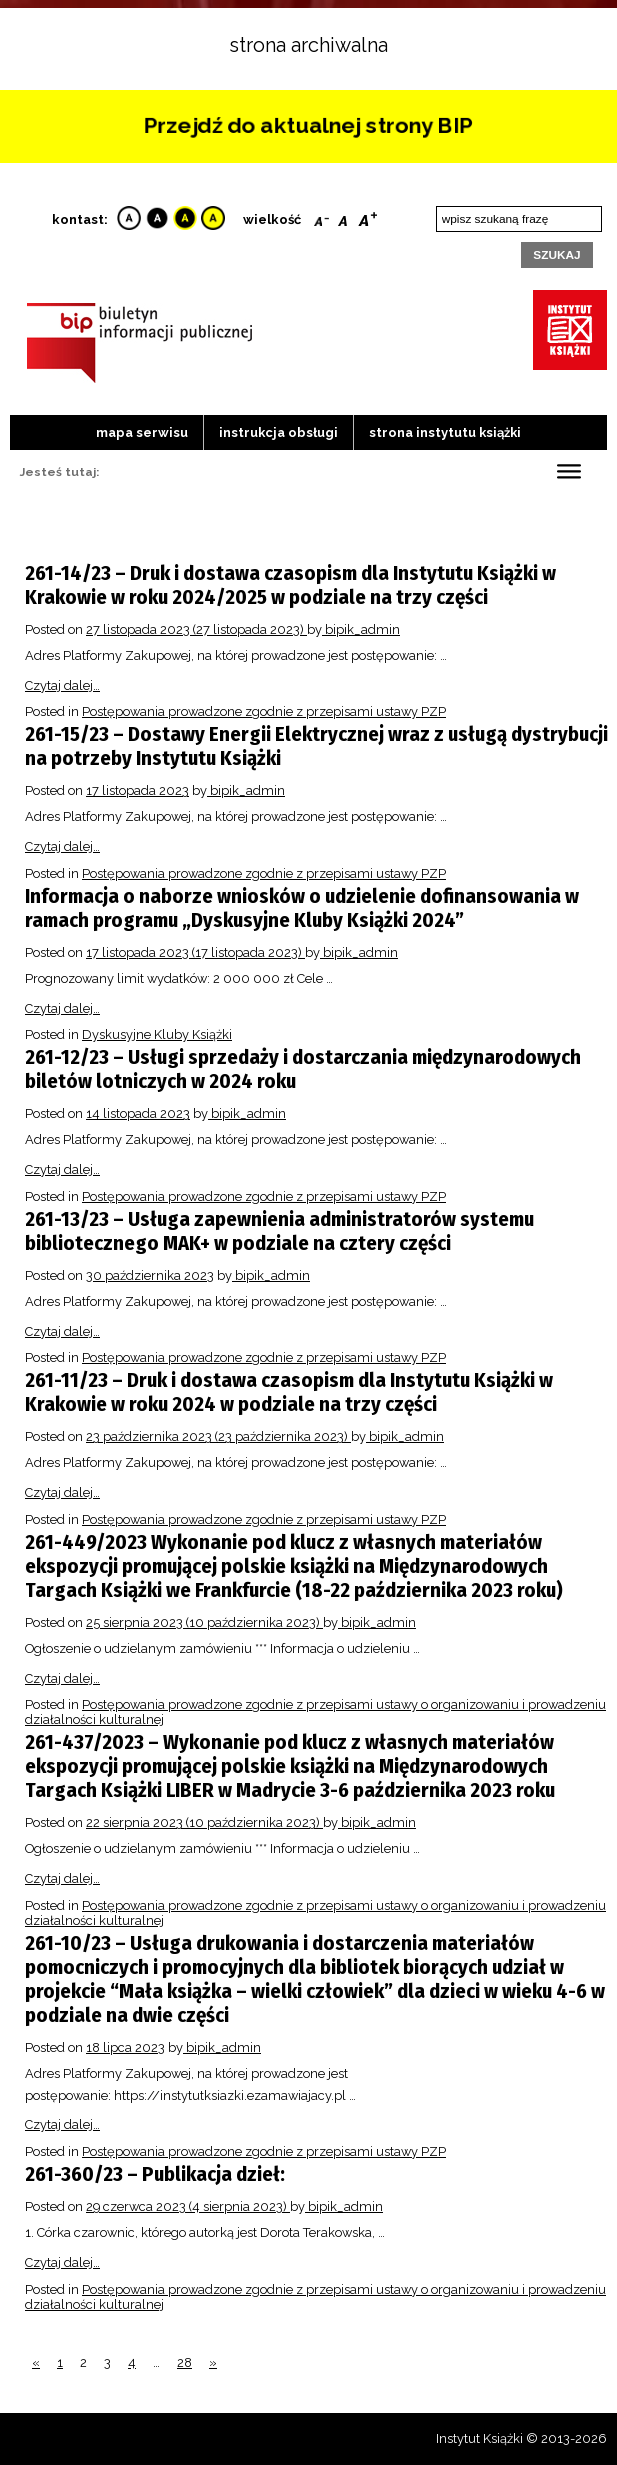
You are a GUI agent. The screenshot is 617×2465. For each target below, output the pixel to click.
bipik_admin (361, 629)
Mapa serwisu (142, 432)
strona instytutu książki (445, 432)
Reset (343, 217)
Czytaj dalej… (62, 685)
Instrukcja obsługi (278, 432)
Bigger (368, 217)
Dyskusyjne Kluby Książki (157, 1034)
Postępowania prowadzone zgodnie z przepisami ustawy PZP (264, 711)
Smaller (321, 217)
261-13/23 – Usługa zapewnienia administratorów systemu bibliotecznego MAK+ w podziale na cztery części (279, 1231)
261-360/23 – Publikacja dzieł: (155, 2174)
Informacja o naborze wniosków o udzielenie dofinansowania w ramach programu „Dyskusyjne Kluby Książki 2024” (302, 908)
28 (184, 2362)
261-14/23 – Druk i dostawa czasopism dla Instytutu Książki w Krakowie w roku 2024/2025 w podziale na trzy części (290, 585)
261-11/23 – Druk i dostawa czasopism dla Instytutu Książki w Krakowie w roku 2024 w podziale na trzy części (289, 1392)
